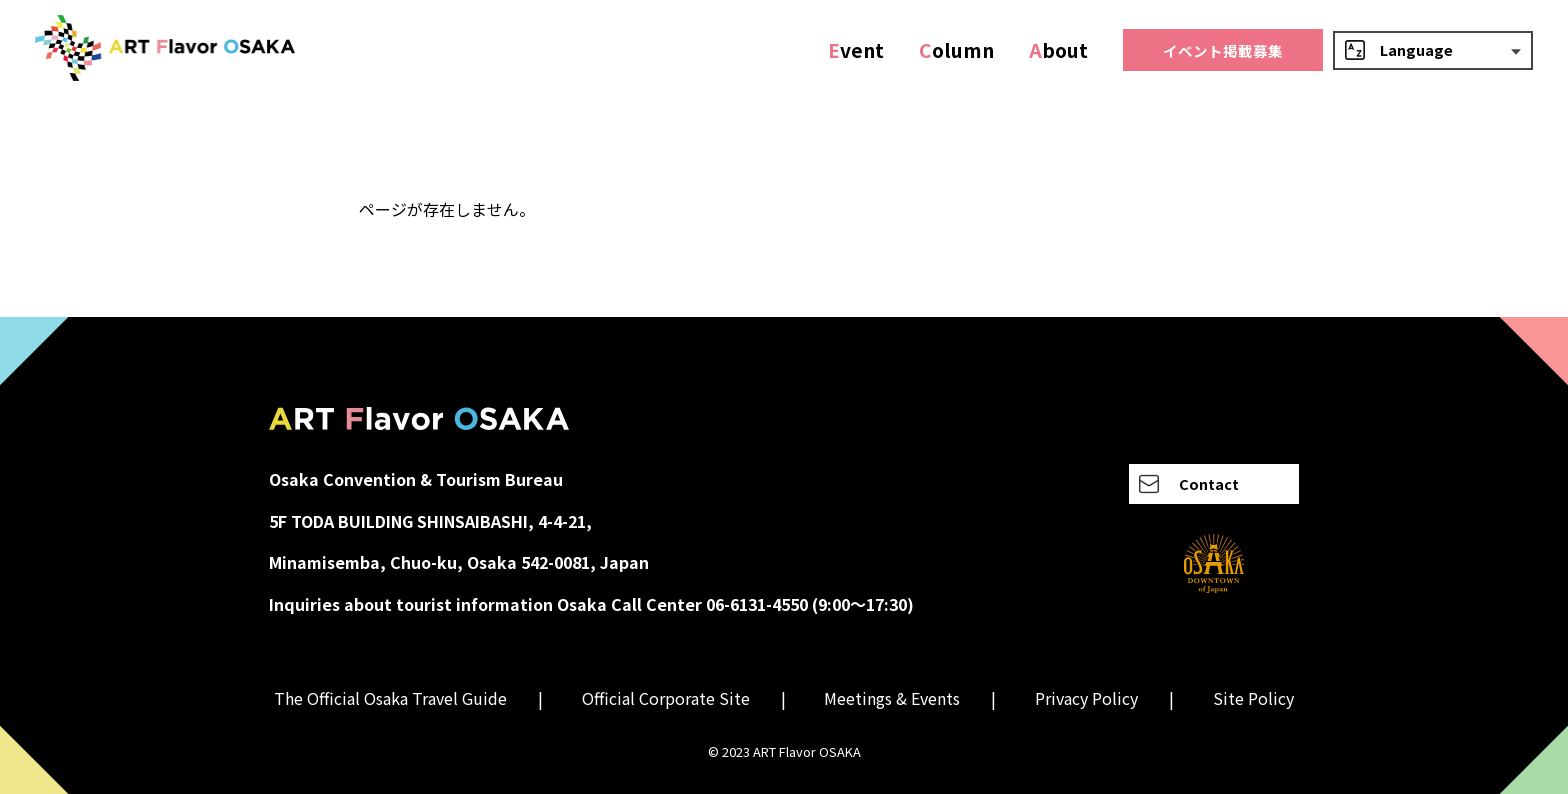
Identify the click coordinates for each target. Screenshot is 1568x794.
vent (856, 50)
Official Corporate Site (666, 698)
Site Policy (1253, 698)
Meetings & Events (892, 698)
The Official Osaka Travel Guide (390, 698)
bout (1058, 50)
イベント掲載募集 (1223, 50)
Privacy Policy (1086, 698)
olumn (956, 50)
